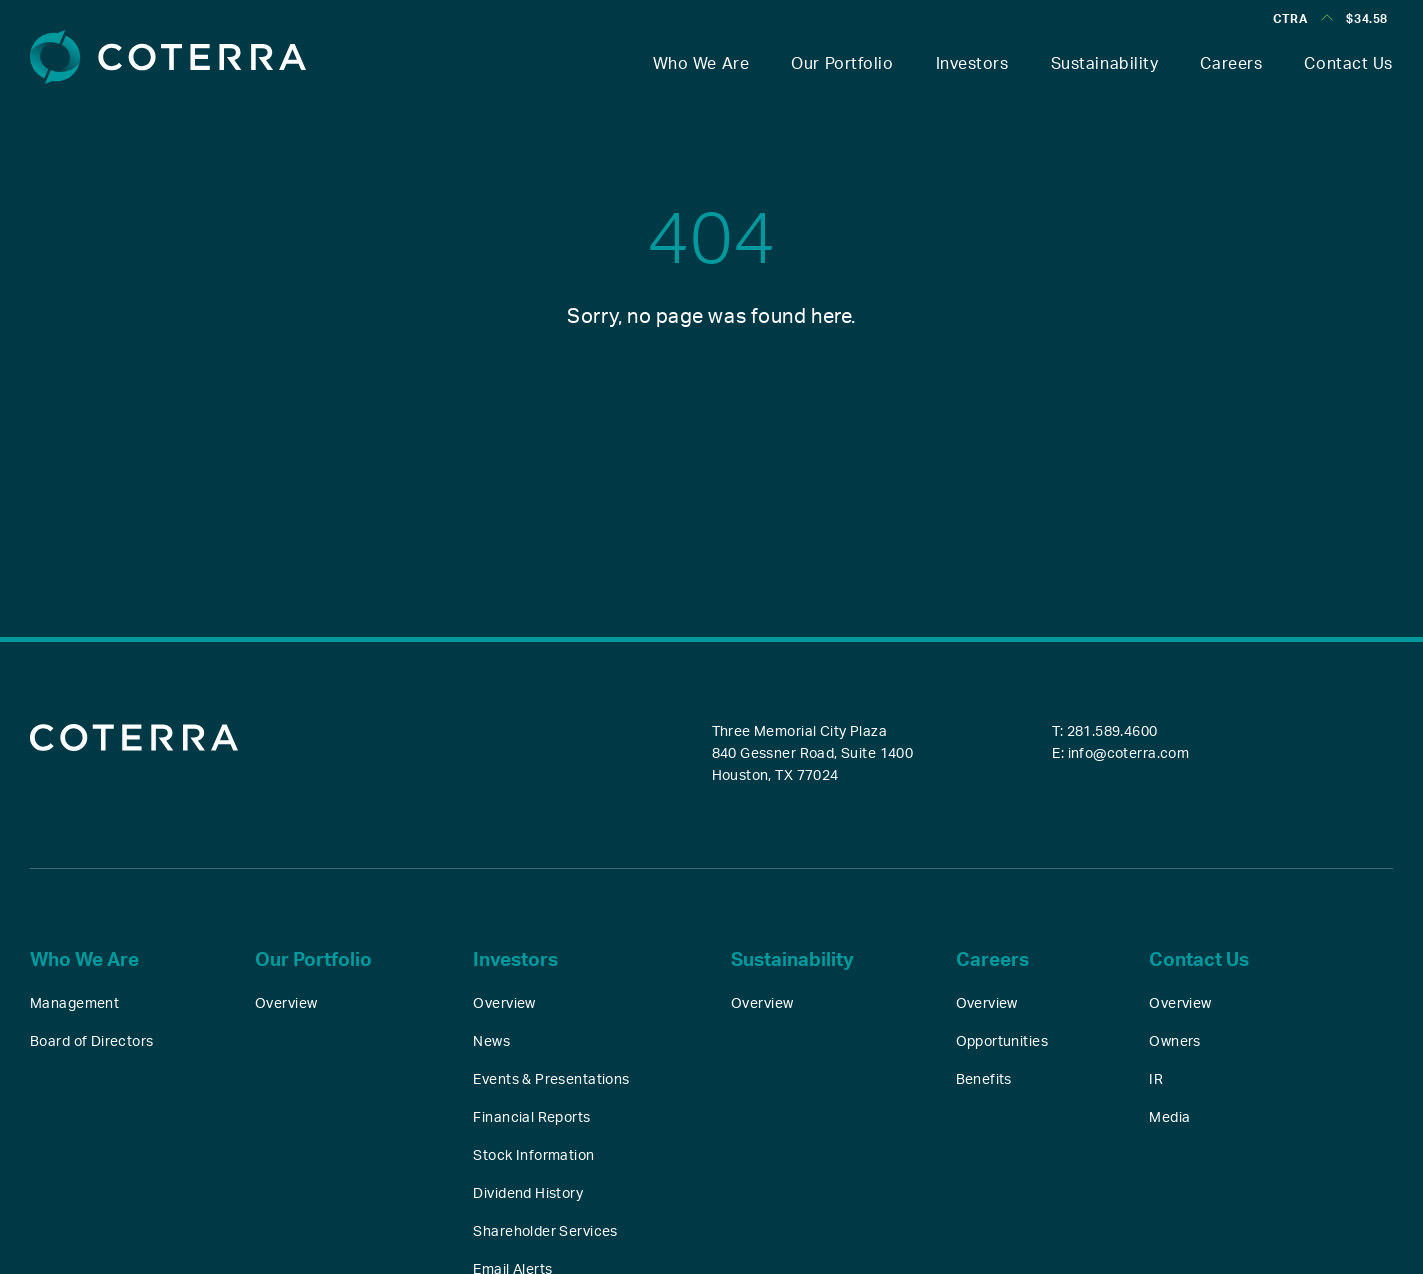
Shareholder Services (545, 1232)
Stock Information (533, 1156)
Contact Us (1348, 64)
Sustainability (1105, 64)
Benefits (984, 1080)
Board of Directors (92, 1042)
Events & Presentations (551, 1080)
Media (1169, 1118)
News (491, 1042)
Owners (1175, 1042)
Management (74, 1004)
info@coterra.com (1129, 754)
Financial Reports (531, 1118)
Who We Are (701, 64)
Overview (286, 1004)
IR (1156, 1080)
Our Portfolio (842, 64)
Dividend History (528, 1194)
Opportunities (1002, 1042)
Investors (972, 64)
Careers (1231, 64)
